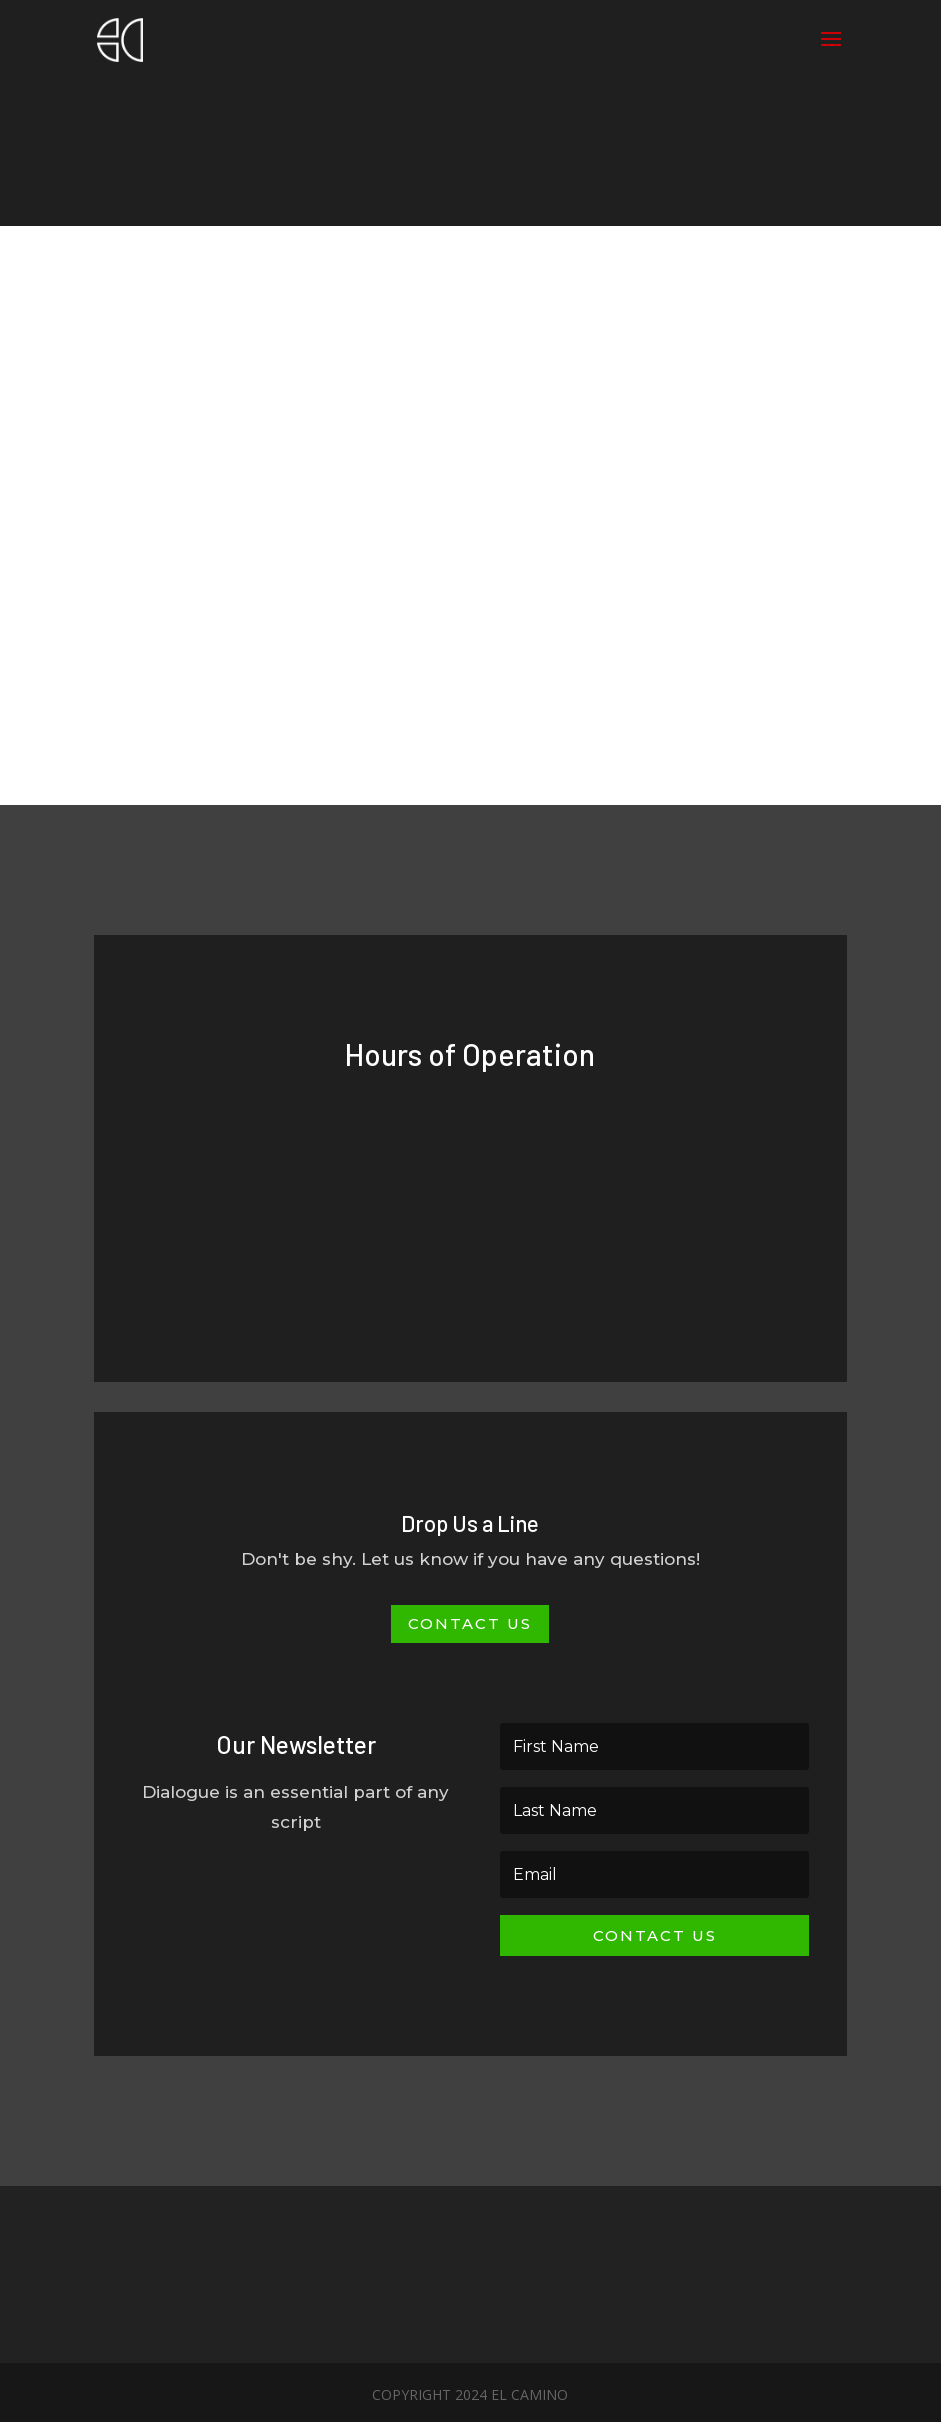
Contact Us (470, 1623)
